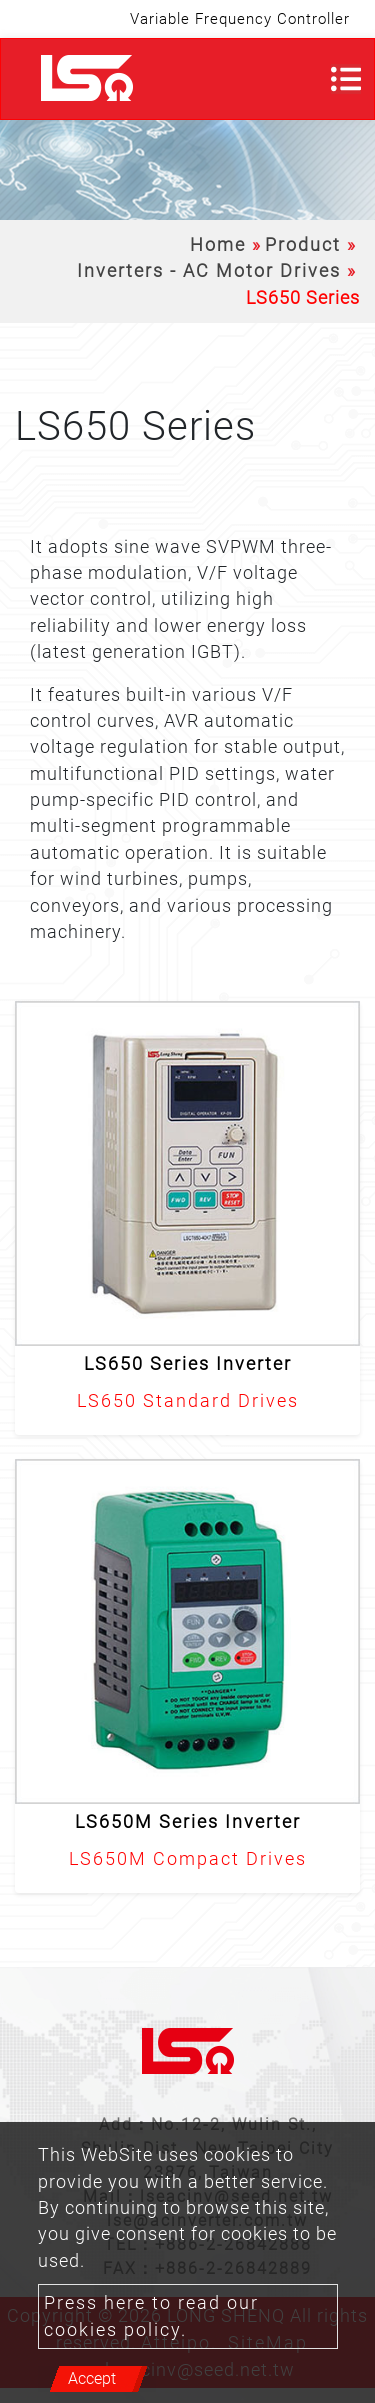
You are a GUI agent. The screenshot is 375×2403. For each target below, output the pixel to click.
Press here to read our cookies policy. (151, 2316)
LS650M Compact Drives (188, 1859)
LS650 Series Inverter (188, 1364)
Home (218, 245)
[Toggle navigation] (346, 79)
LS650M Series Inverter (188, 1822)
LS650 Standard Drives (188, 1401)
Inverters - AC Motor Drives (209, 271)
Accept (92, 2378)
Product (303, 245)
